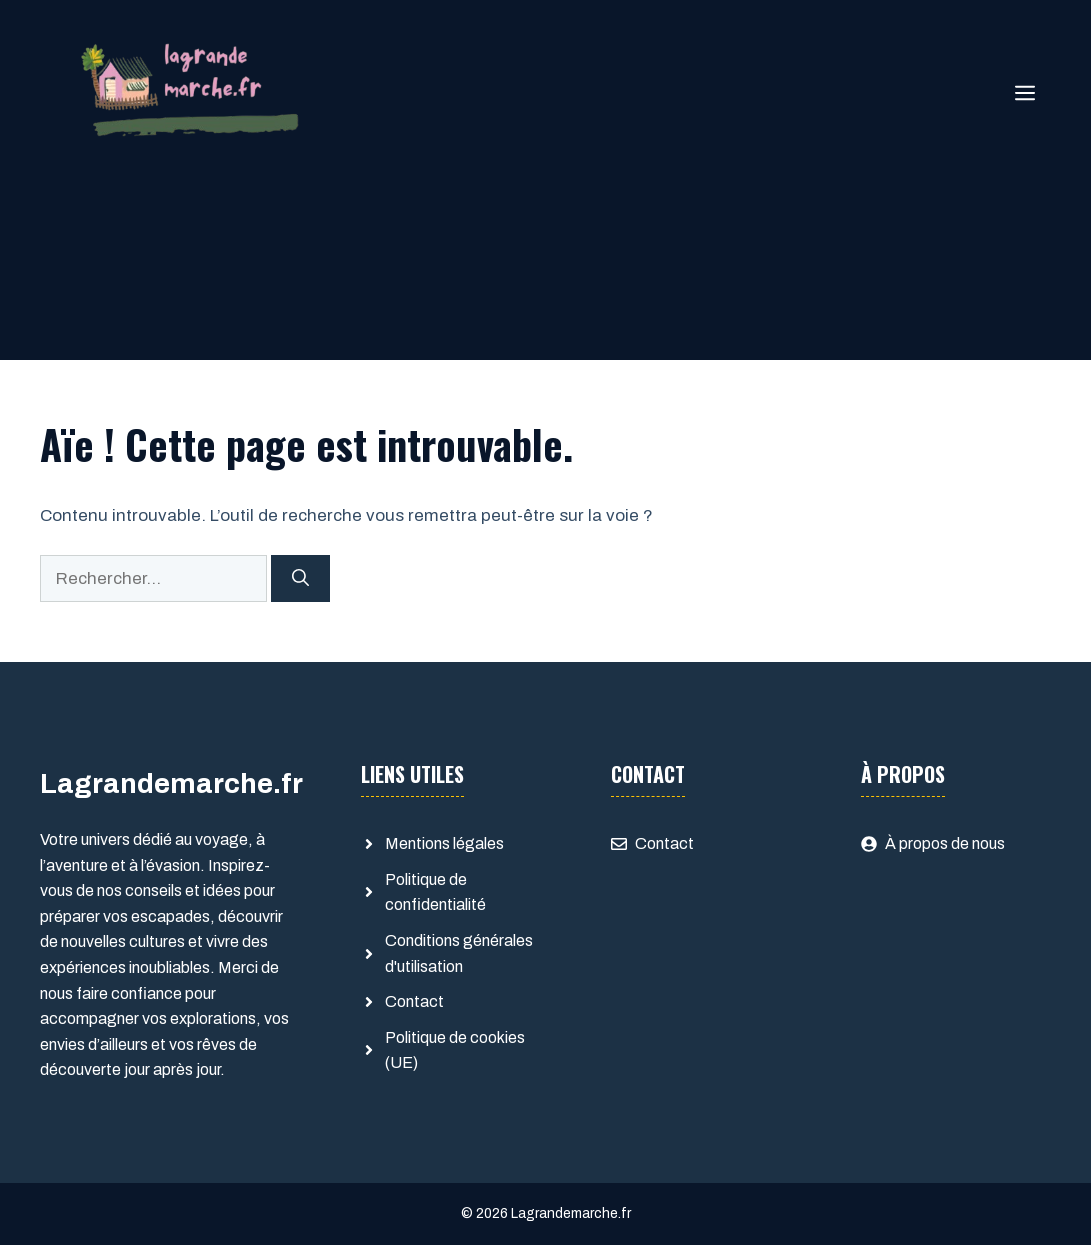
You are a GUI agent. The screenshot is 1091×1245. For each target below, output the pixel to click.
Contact (414, 1001)
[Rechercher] (300, 579)
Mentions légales (444, 843)
